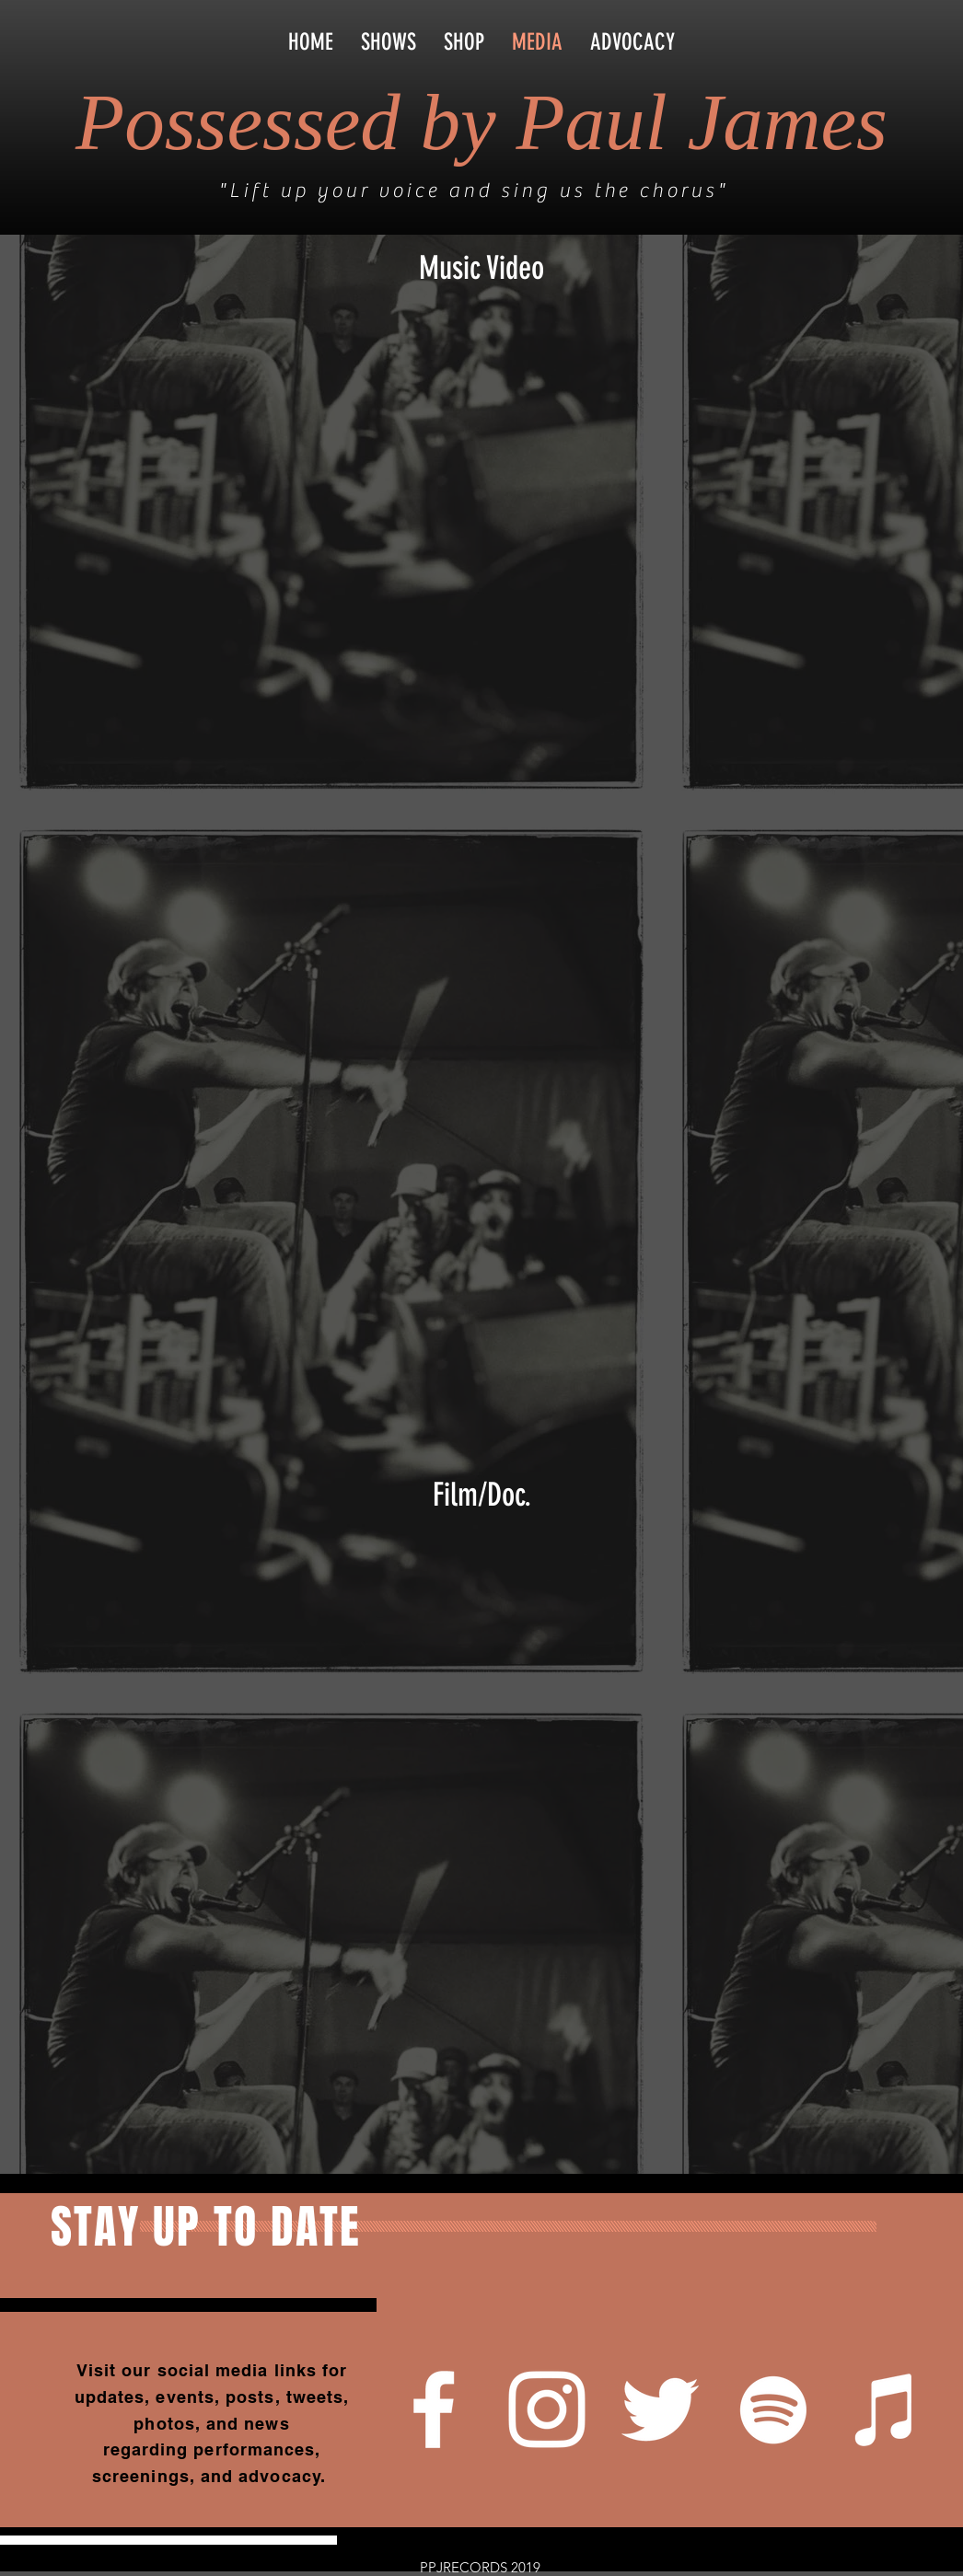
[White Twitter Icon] (660, 2409)
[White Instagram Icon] (546, 2409)
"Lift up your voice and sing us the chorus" (473, 190)
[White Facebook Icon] (433, 2409)
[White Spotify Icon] (773, 2409)
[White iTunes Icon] (886, 2409)
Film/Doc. (482, 1494)
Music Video (481, 267)
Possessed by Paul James (481, 122)
